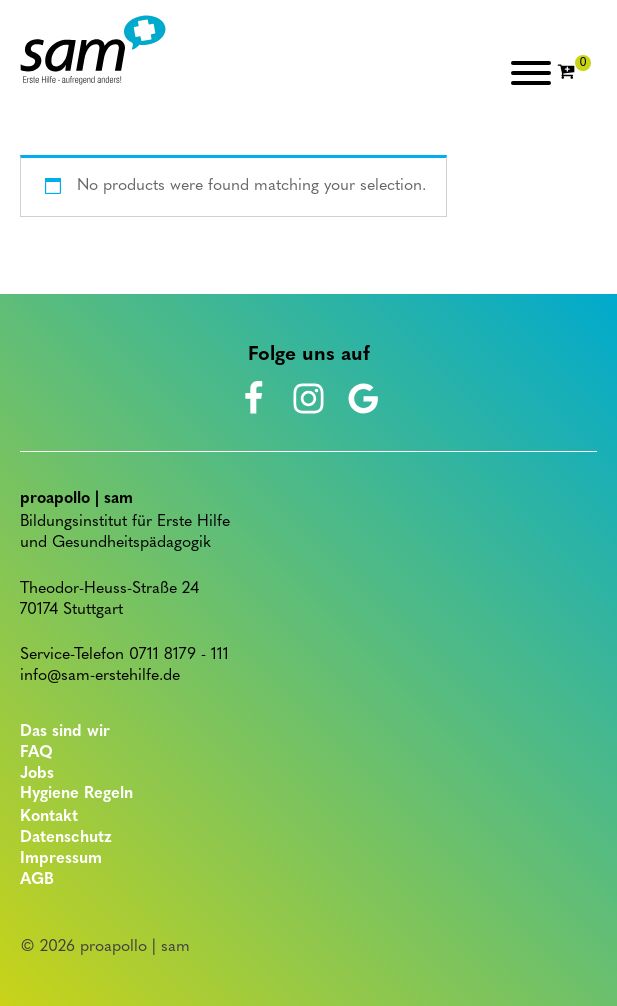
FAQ (36, 753)
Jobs (37, 774)
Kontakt (49, 817)
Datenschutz (66, 838)
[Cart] (574, 73)
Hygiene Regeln (76, 794)
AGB (37, 880)
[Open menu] (531, 73)
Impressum (61, 859)
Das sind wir (65, 732)
